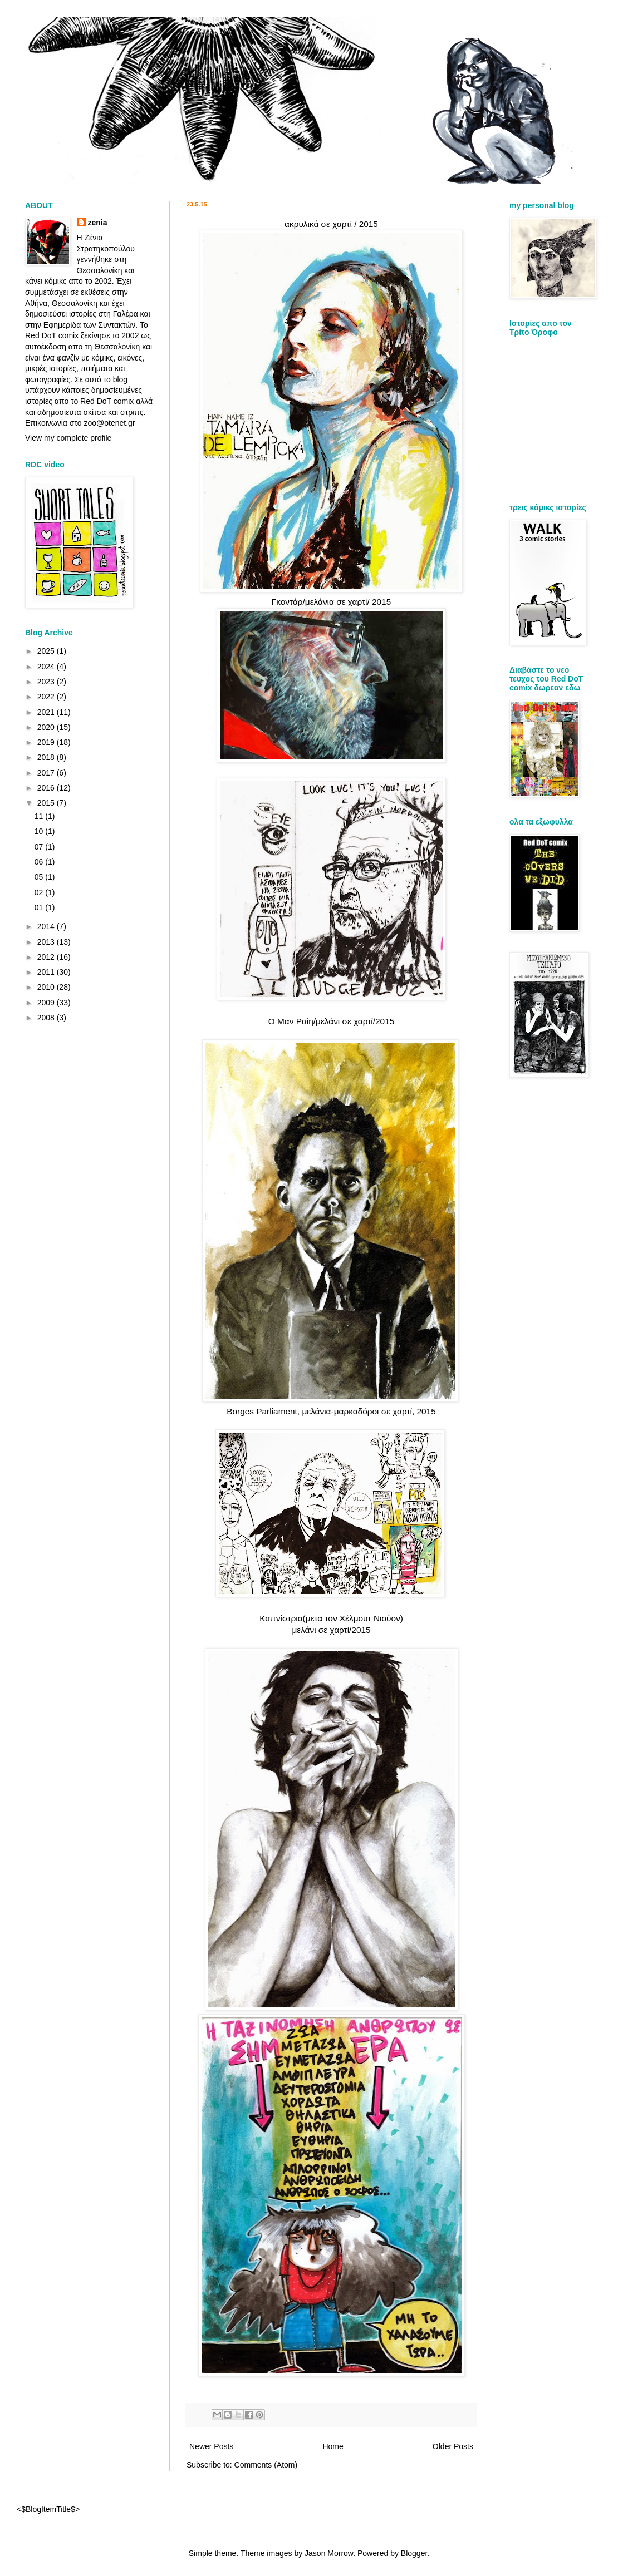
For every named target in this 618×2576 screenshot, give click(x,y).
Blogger (414, 2553)
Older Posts (453, 2446)
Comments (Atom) (266, 2464)
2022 (47, 696)
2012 (47, 957)
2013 (47, 941)
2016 (47, 787)
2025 (47, 651)
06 (40, 861)
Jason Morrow (329, 2553)
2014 (47, 926)
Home (332, 2446)
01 (40, 907)
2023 (47, 681)
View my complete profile (68, 437)
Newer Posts (211, 2446)
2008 (47, 1017)
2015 (47, 802)
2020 (47, 727)
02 (40, 892)
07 (40, 846)
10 (40, 831)
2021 (47, 712)
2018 (47, 757)
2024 (47, 666)
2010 (47, 987)
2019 (47, 742)
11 (40, 816)
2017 (47, 772)
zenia (97, 222)
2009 (47, 1002)
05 (40, 876)
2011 (47, 972)
